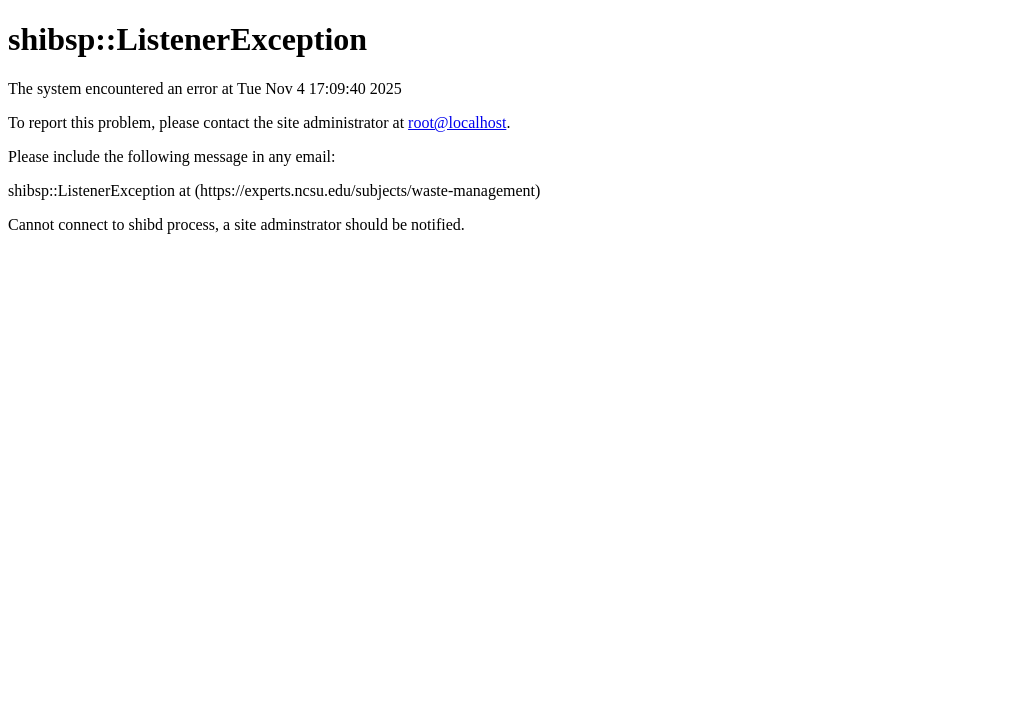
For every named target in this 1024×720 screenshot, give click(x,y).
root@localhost (457, 122)
